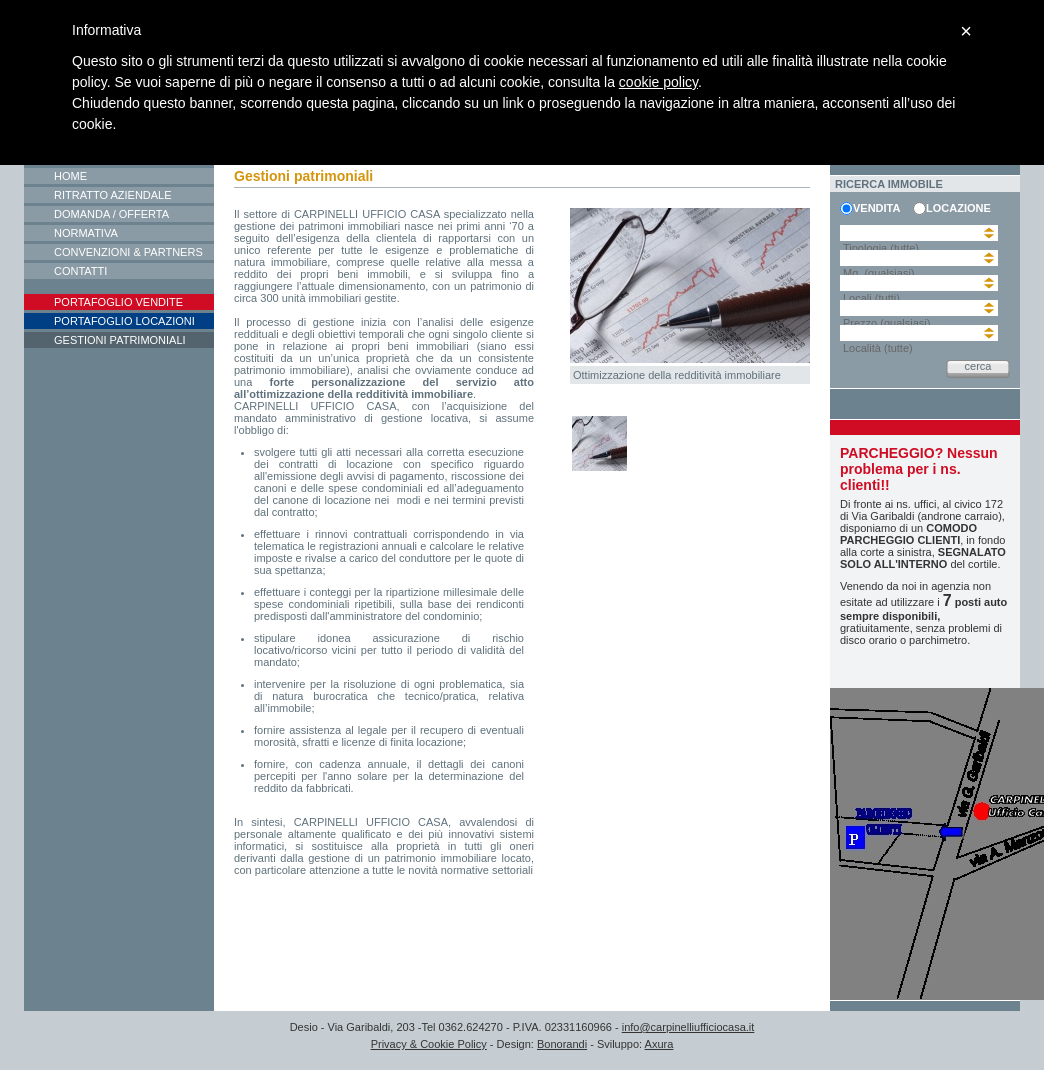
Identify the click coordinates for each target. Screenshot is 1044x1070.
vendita (876, 208)
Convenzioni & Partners (128, 252)
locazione (956, 208)
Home (70, 176)
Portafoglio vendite (118, 302)
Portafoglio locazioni (124, 321)
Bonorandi (562, 1044)
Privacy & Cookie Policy (429, 1044)
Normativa (86, 233)
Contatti (80, 271)
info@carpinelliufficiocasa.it (688, 1027)
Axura (659, 1044)
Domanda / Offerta (111, 214)
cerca (978, 366)
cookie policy (658, 82)
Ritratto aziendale (113, 195)
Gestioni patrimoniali (120, 340)
